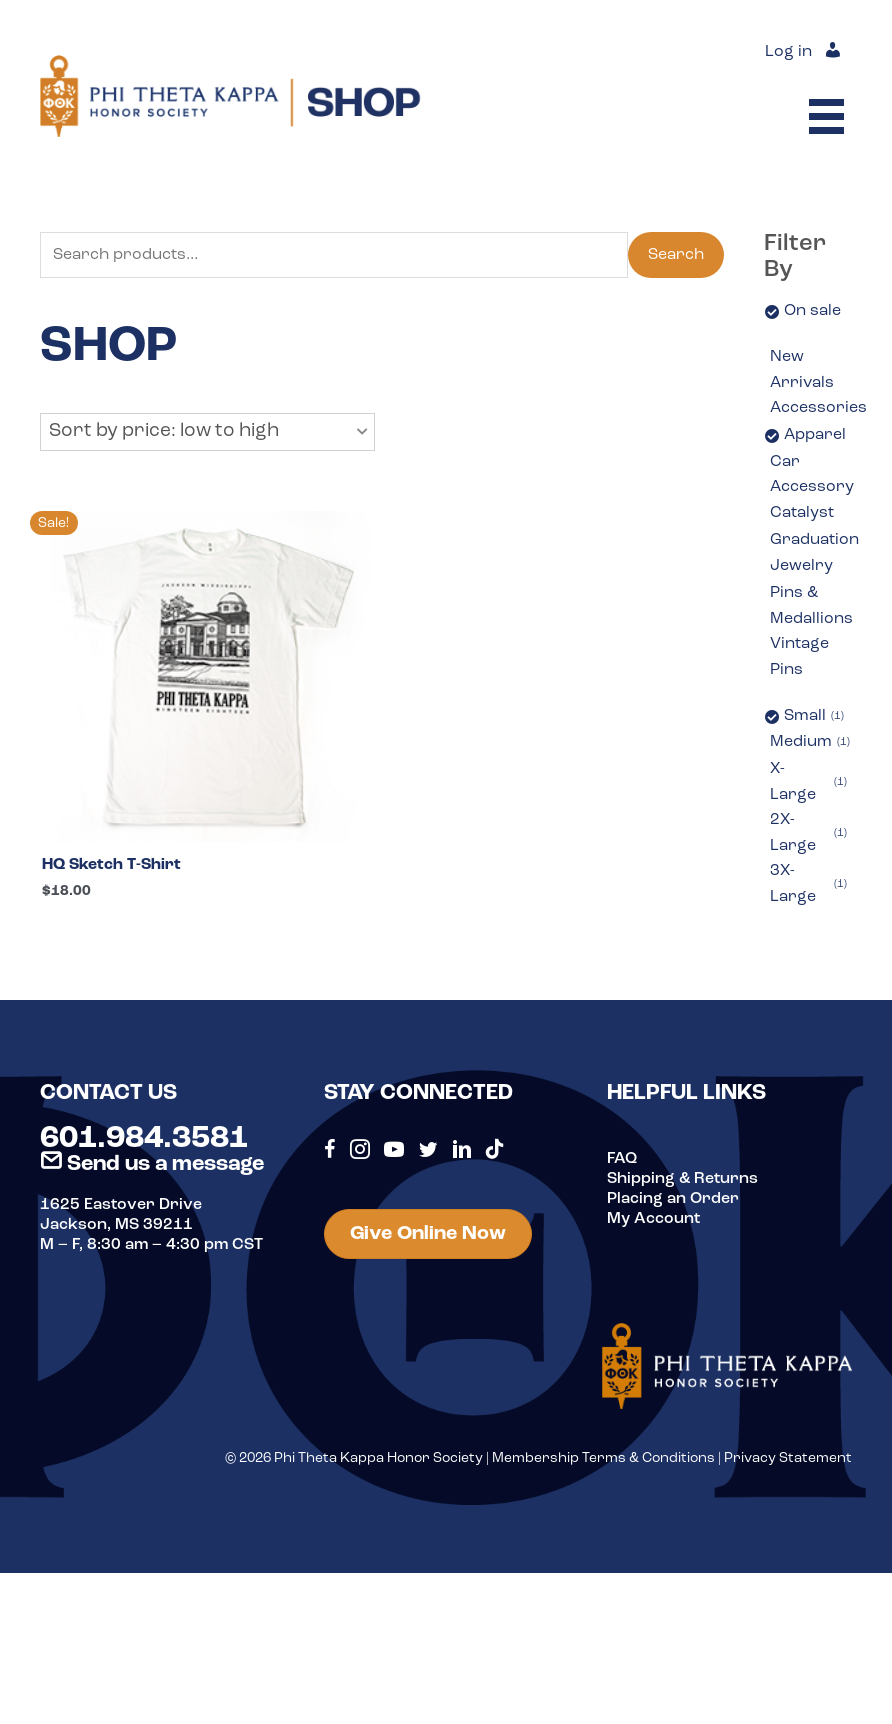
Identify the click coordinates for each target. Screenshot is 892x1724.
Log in (788, 52)
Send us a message (152, 1164)
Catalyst (802, 513)
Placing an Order (673, 1199)
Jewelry (801, 566)
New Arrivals (802, 370)
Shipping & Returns (682, 1179)
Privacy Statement (788, 1458)
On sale (812, 311)
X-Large (808, 782)
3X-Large (808, 884)
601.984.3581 (144, 1139)
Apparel (815, 435)
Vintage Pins (799, 657)
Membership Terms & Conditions (603, 1458)
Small (814, 717)
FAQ (622, 1159)
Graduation (814, 540)
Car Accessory (812, 475)
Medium (810, 743)
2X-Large (808, 833)
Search (676, 255)
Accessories (818, 408)
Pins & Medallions (811, 606)
